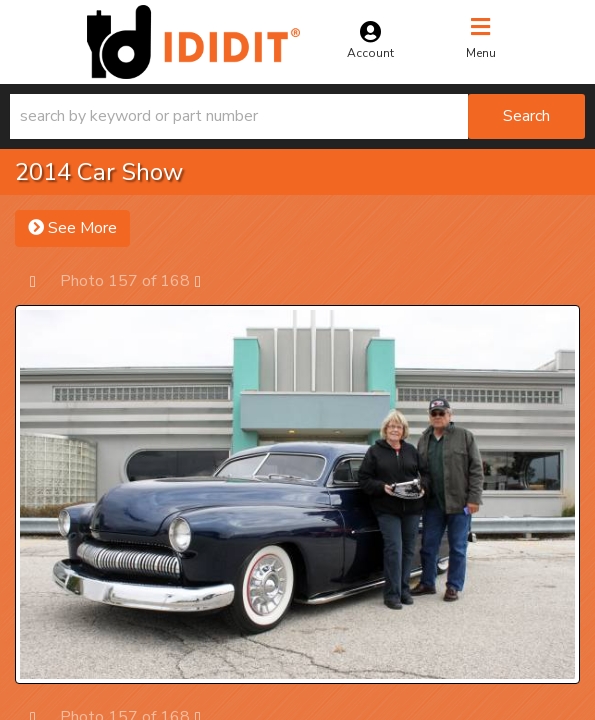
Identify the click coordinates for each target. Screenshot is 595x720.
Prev (42, 280)
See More (72, 228)
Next (207, 280)
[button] (297, 116)
